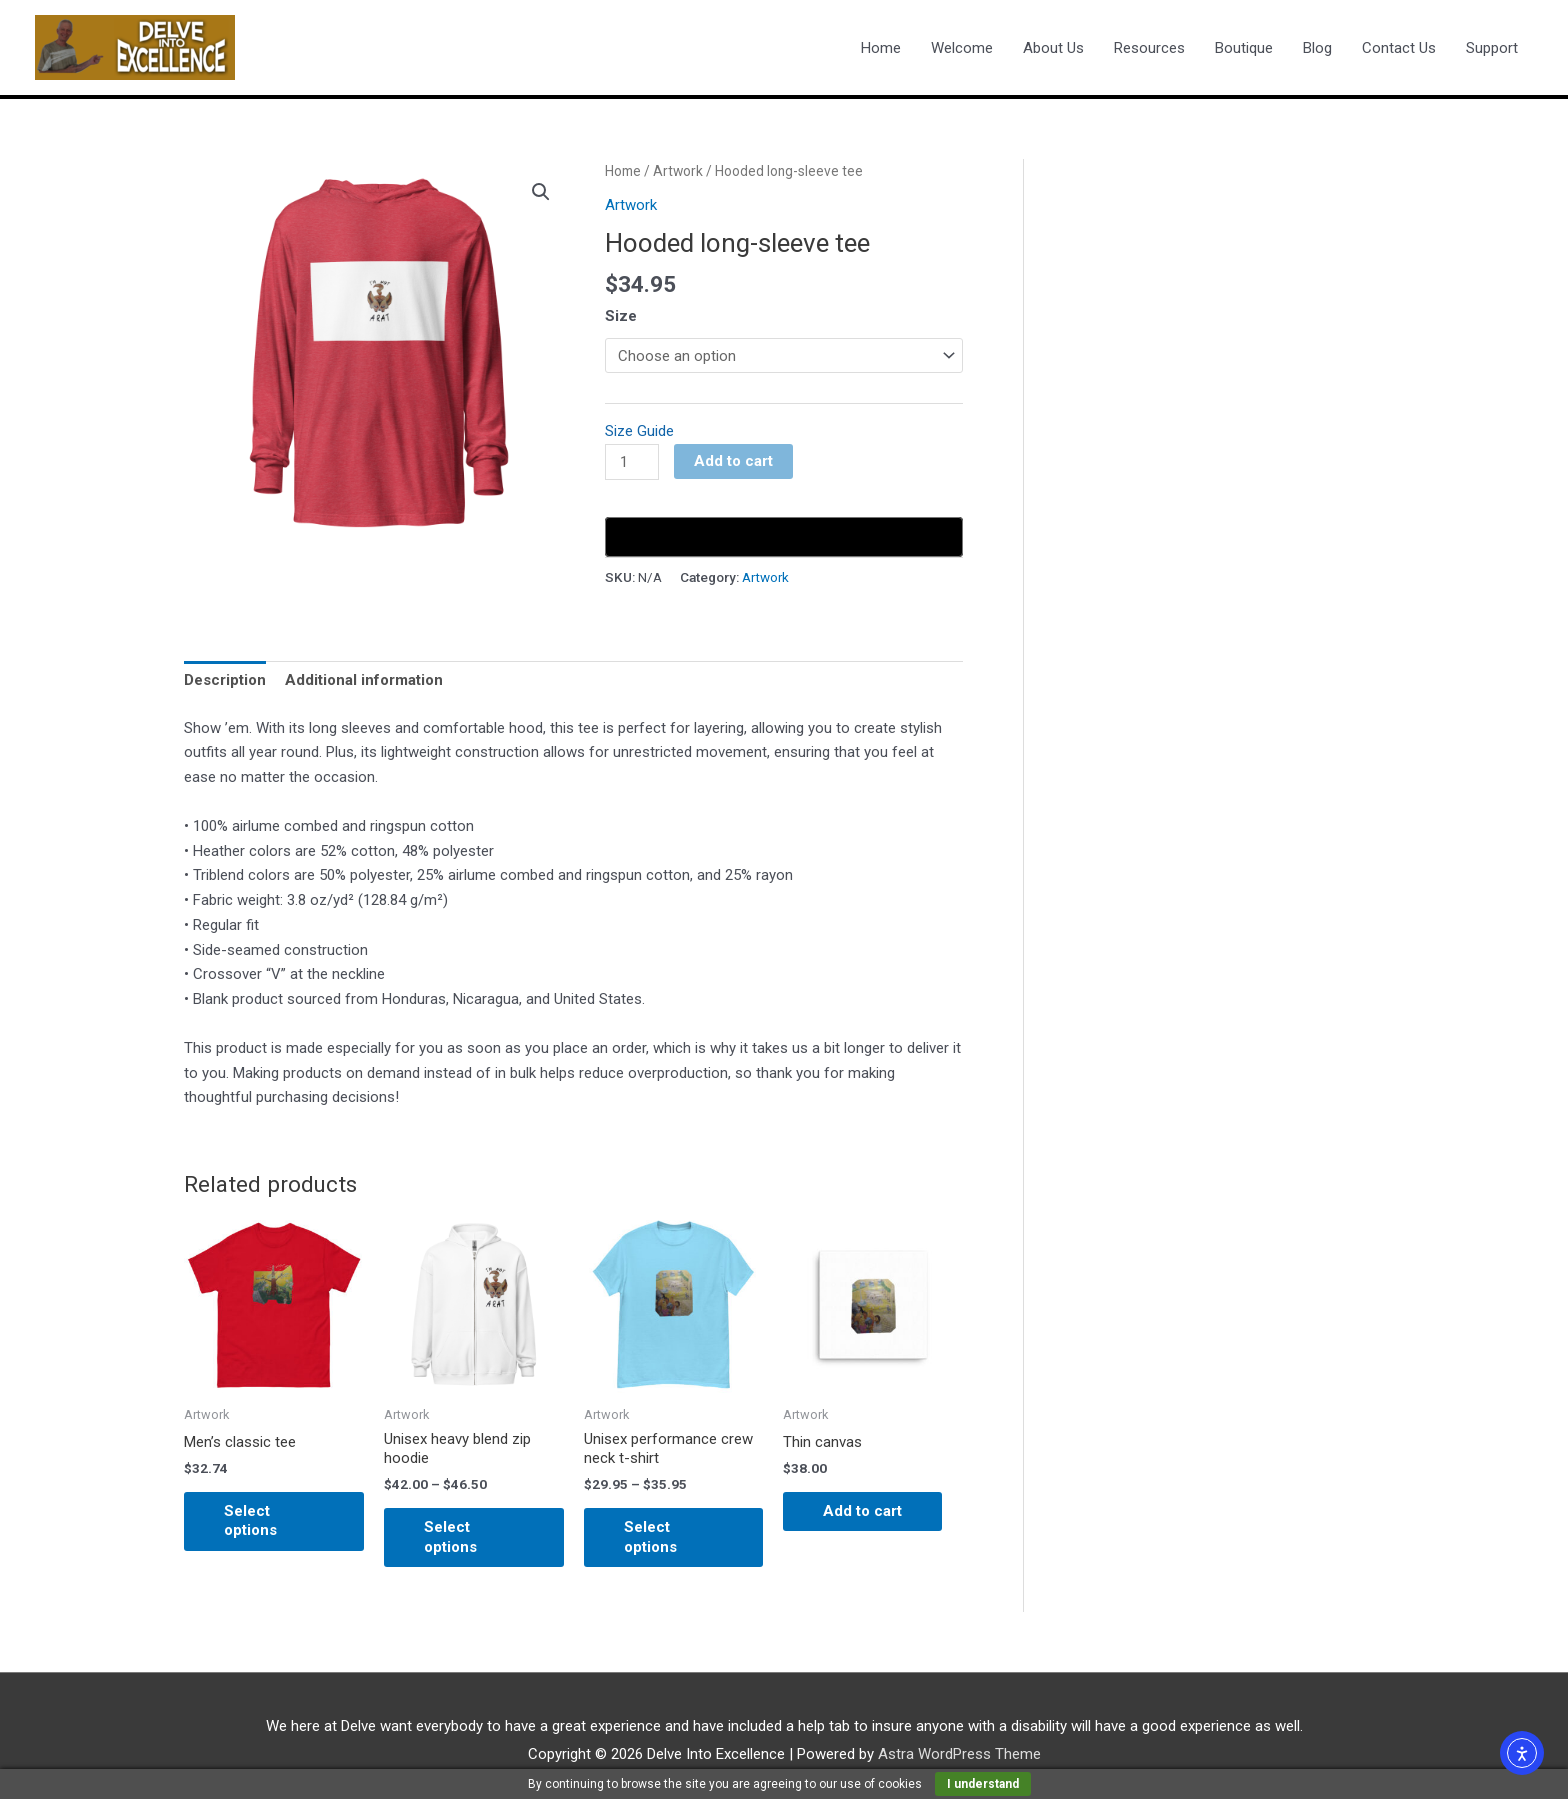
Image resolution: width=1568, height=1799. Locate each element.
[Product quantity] (632, 462)
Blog (1317, 48)
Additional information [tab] (364, 680)
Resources (1149, 48)
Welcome (962, 48)
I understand (983, 1784)
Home (881, 48)
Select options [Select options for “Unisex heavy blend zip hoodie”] (450, 1537)
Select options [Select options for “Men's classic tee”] (250, 1521)
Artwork (678, 171)
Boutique (1244, 48)
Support (1492, 48)
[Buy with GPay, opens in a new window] (784, 537)
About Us (1053, 48)
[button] (541, 192)
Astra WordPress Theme (959, 1754)
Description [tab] (225, 680)
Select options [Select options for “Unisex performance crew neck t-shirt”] (650, 1537)
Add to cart (733, 461)
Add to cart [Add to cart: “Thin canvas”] (862, 1511)
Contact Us (1399, 48)
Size (621, 316)
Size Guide (639, 431)
